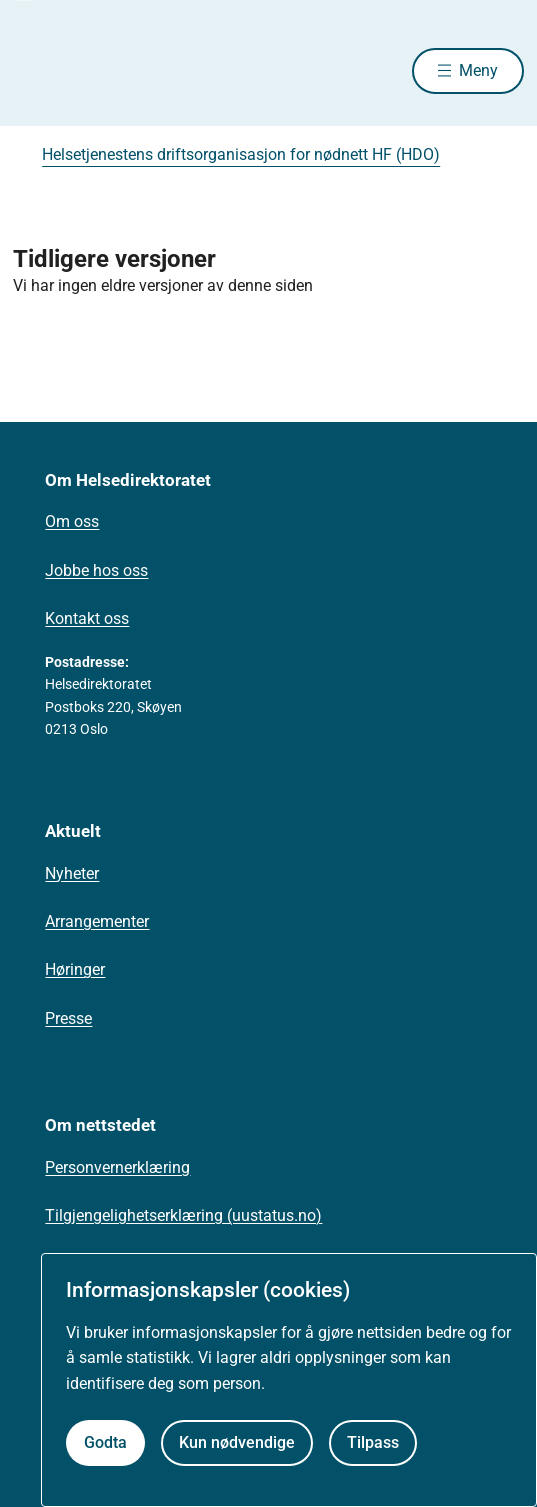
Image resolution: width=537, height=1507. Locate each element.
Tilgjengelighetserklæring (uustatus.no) (183, 1215)
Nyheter (72, 873)
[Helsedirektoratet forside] (37, 70)
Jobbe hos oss (96, 570)
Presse (68, 1018)
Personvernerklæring (117, 1167)
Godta (105, 1442)
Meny (478, 70)
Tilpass (373, 1442)
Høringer (75, 969)
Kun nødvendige (237, 1442)
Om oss (72, 521)
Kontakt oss (87, 618)
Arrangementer (97, 921)
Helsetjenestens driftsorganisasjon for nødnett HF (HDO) (241, 154)
